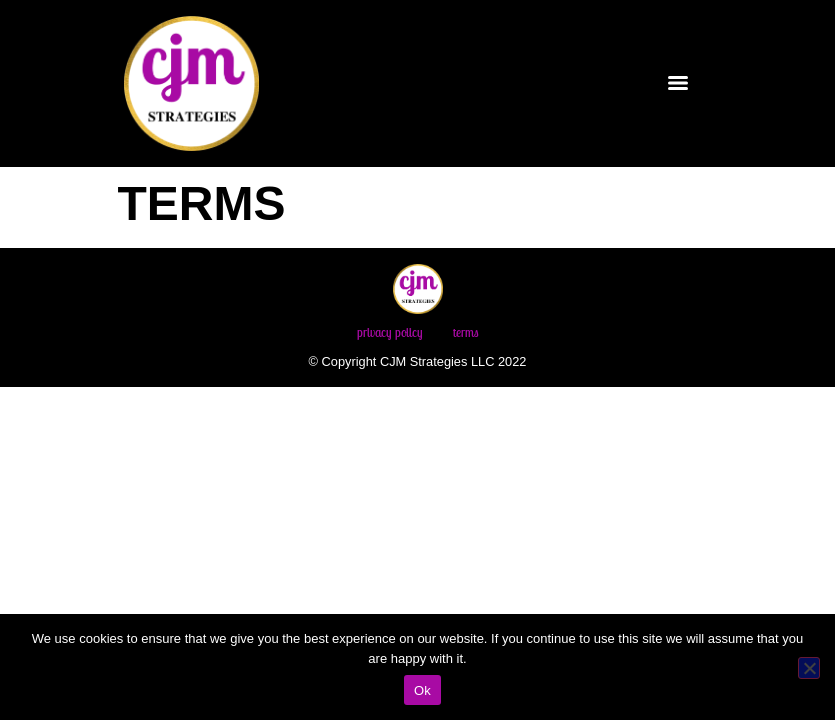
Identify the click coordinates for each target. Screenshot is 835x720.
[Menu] (678, 83)
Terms (466, 332)
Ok (422, 690)
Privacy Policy (390, 332)
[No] (809, 668)
